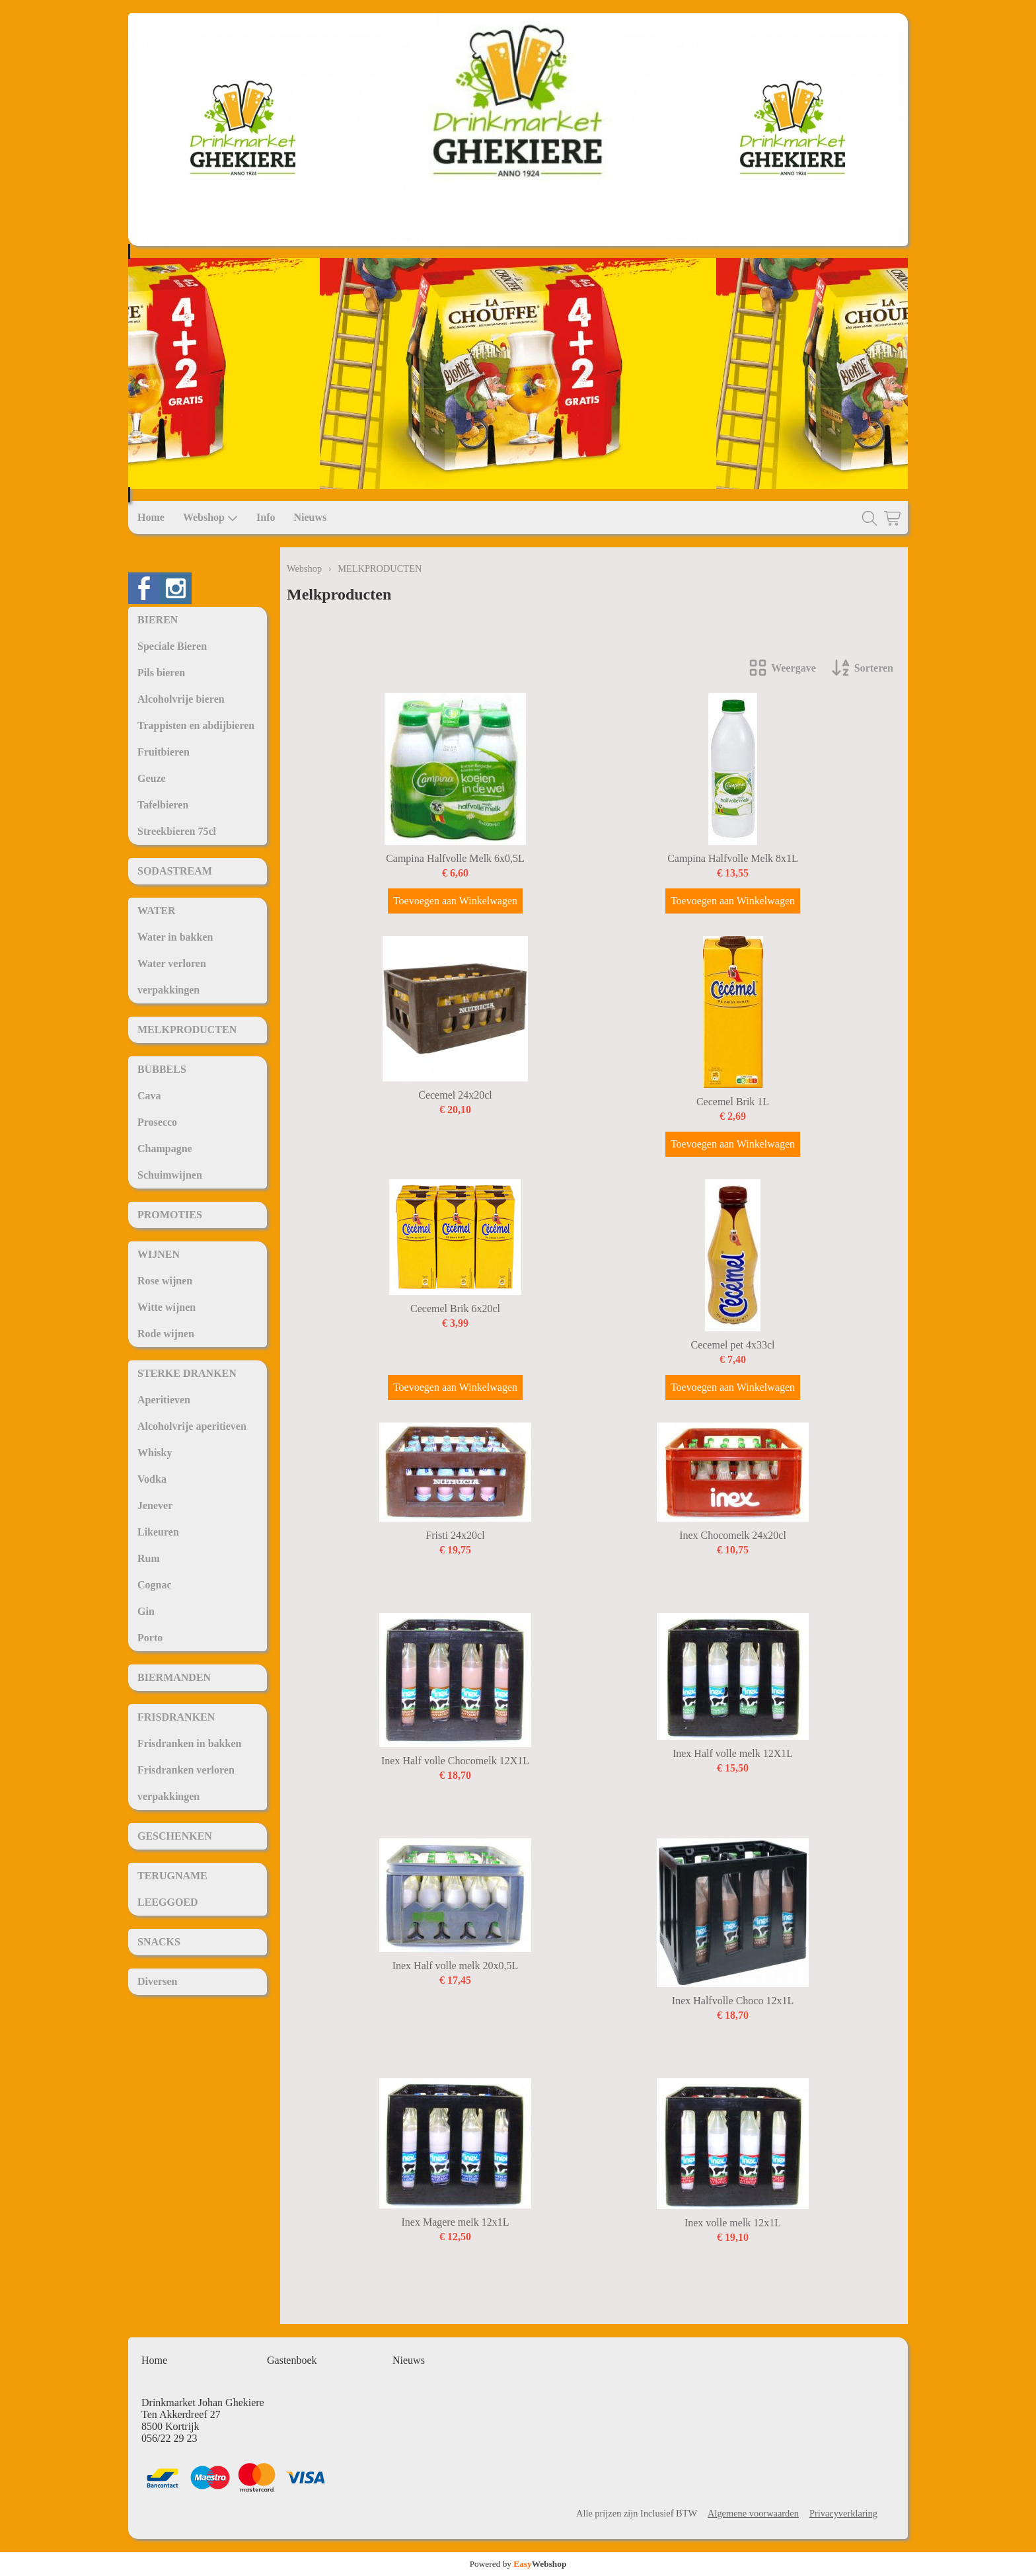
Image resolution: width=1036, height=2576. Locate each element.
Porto (150, 1637)
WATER (156, 910)
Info (265, 517)
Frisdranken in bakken (189, 1743)
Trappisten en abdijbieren (195, 725)
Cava (149, 1095)
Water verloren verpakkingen (171, 976)
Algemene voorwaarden (753, 2513)
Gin (146, 1611)
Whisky (154, 1452)
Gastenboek (292, 2360)
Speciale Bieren (172, 646)
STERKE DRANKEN (187, 1373)
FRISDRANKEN (176, 1717)
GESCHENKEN (174, 1836)
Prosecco (157, 1122)
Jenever (154, 1505)
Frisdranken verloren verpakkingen (186, 1783)
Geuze (151, 778)
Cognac (154, 1584)
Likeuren (158, 1532)
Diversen (157, 1981)
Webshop (210, 518)
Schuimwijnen (169, 1175)
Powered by (518, 2564)
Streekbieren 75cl (176, 831)
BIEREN (157, 619)
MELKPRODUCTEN (187, 1029)
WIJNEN (158, 1254)
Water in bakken (175, 937)
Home (151, 517)
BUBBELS (161, 1069)
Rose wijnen (164, 1280)
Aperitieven (163, 1399)
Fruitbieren (163, 752)
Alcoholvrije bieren (181, 699)
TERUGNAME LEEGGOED (172, 1889)
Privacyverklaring (843, 2513)
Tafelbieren (162, 804)
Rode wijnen (165, 1333)
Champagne (164, 1148)
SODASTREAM (174, 871)
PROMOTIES (169, 1214)
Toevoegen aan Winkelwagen (455, 900)
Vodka (151, 1479)
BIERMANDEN (174, 1677)
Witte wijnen (166, 1307)
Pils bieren (161, 672)
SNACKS (158, 1941)
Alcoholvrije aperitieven (191, 1426)
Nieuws (309, 517)
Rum (148, 1558)
